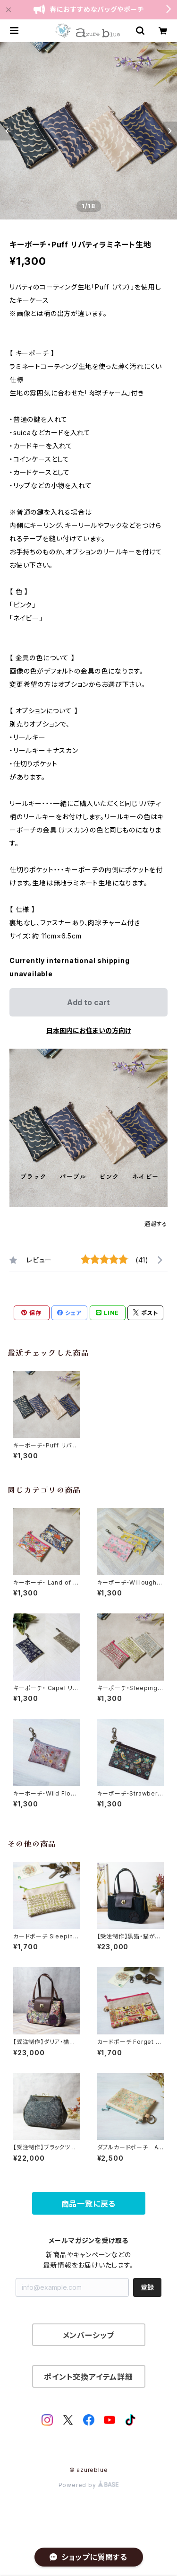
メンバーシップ (89, 2335)
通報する (156, 1223)
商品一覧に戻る (88, 2203)
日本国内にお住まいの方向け (88, 1030)
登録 (147, 2287)
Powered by (89, 2484)
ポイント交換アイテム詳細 (88, 2377)
